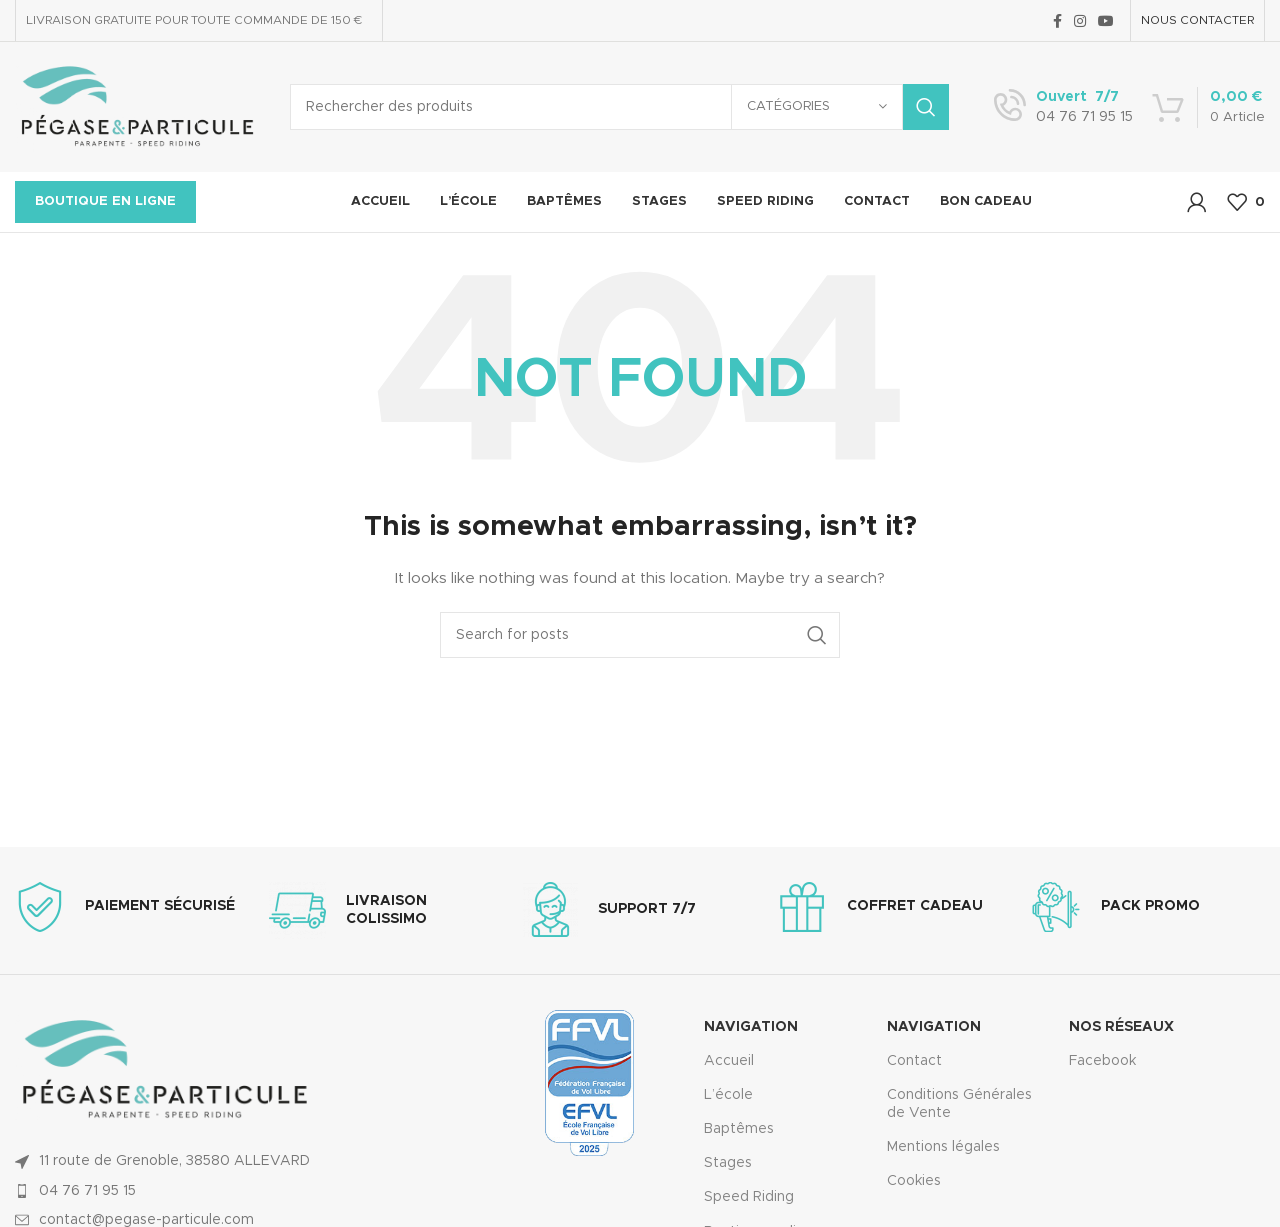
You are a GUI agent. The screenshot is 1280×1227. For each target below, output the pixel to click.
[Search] (619, 107)
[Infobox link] (1063, 107)
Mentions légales (943, 1147)
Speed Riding (749, 1197)
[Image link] (165, 1070)
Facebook (1102, 1061)
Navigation (751, 1027)
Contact (914, 1061)
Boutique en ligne (105, 201)
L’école (728, 1095)
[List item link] (181, 1191)
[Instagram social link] (1080, 21)
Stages (728, 1163)
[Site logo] (137, 107)
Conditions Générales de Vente (959, 1104)
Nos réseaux (1121, 1027)
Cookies (914, 1181)
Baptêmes (739, 1129)
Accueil (729, 1061)
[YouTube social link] (1106, 21)
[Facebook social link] (1057, 21)
